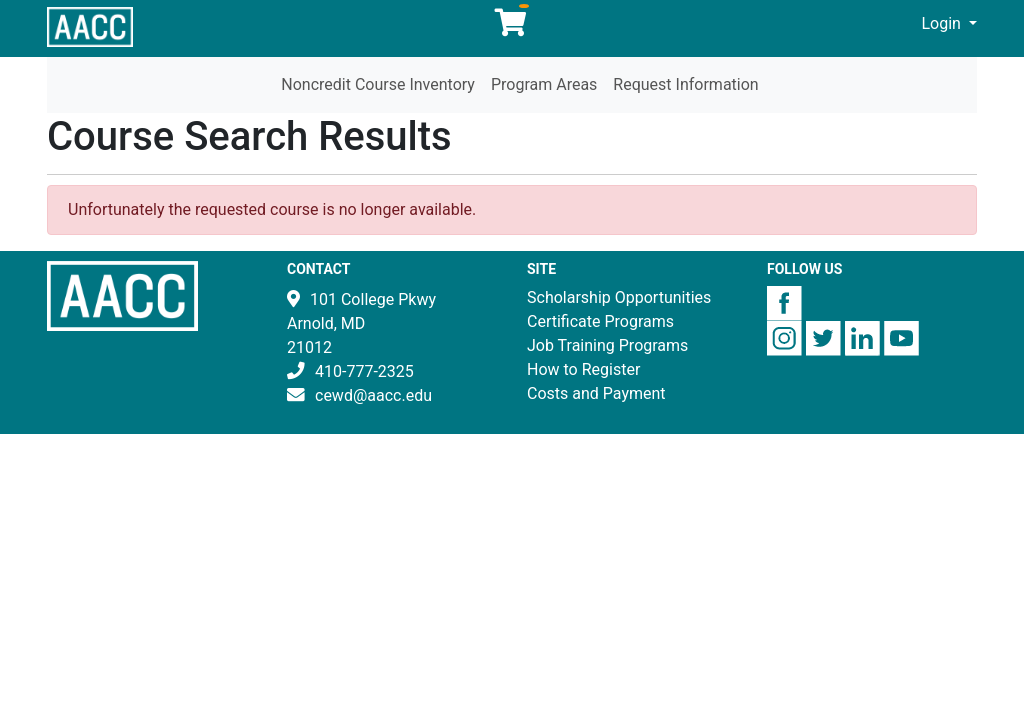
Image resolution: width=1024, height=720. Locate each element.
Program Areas (544, 84)
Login (942, 23)
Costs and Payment (596, 393)
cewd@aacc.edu (373, 395)
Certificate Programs (600, 321)
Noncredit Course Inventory (378, 84)
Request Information (685, 84)
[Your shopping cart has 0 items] (512, 27)
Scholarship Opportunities (619, 297)
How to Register (583, 369)
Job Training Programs (607, 345)
